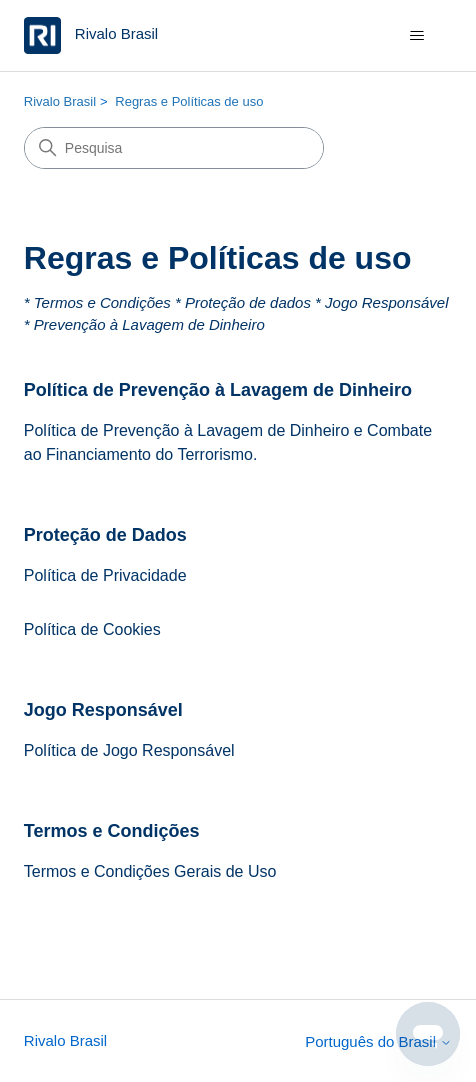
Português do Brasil (378, 1041)
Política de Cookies (92, 629)
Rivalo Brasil (60, 101)
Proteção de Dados (105, 535)
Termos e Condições (112, 831)
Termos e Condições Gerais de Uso (150, 871)
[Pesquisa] (174, 148)
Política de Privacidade (105, 575)
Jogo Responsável (103, 710)
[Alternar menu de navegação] (416, 36)
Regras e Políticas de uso (189, 101)
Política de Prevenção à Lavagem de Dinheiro (218, 390)
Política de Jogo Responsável (129, 750)
